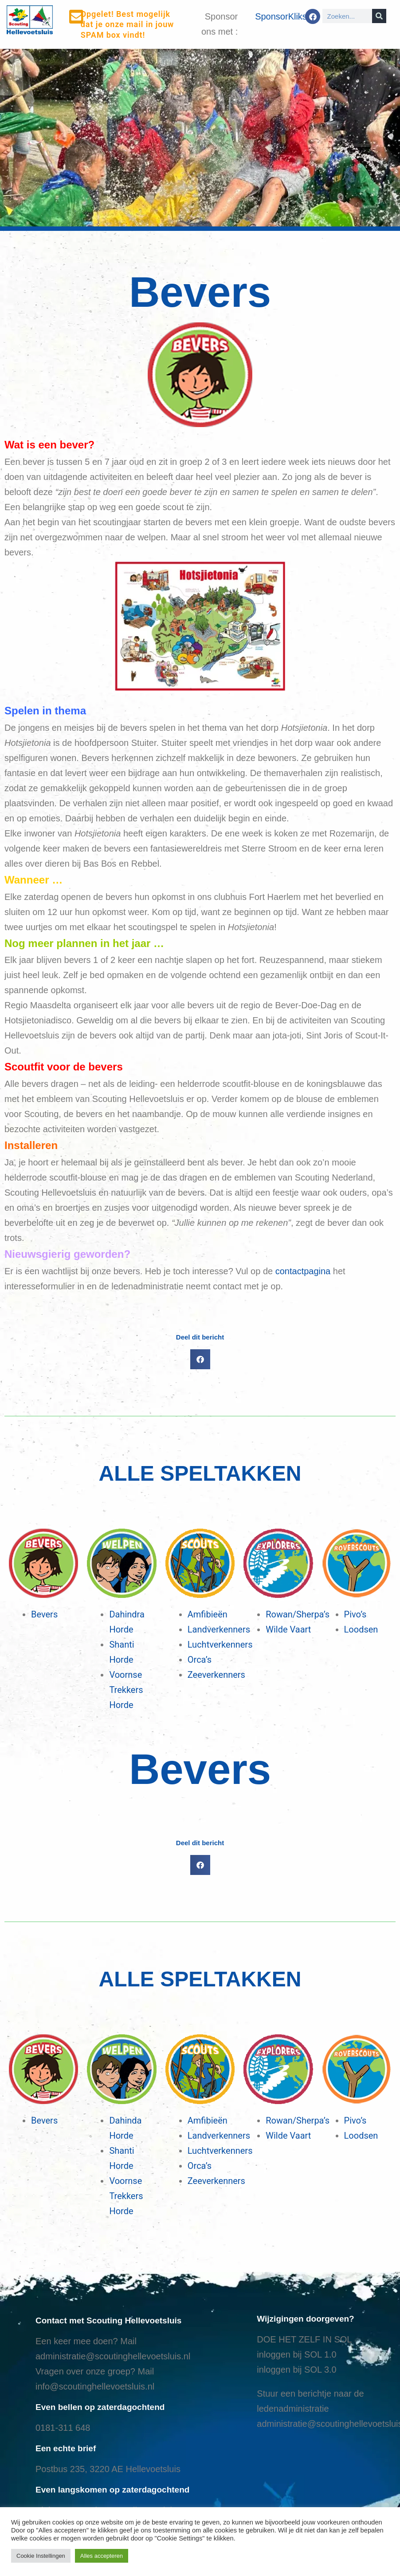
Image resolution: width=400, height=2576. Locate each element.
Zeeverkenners (216, 1674)
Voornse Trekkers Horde (126, 1689)
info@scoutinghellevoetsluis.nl (94, 2386)
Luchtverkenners (220, 1644)
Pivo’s (355, 1614)
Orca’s (200, 1659)
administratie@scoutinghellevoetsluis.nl (112, 2356)
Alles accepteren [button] (101, 2555)
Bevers (44, 1614)
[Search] (379, 16)
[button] (200, 1359)
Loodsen (361, 1629)
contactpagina (303, 1271)
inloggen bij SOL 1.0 (296, 2354)
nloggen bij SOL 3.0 (298, 2369)
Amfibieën (207, 1614)
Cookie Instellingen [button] (40, 2555)
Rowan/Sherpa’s (297, 1614)
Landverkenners (219, 1629)
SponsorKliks (281, 16)
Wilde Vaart (288, 1629)
